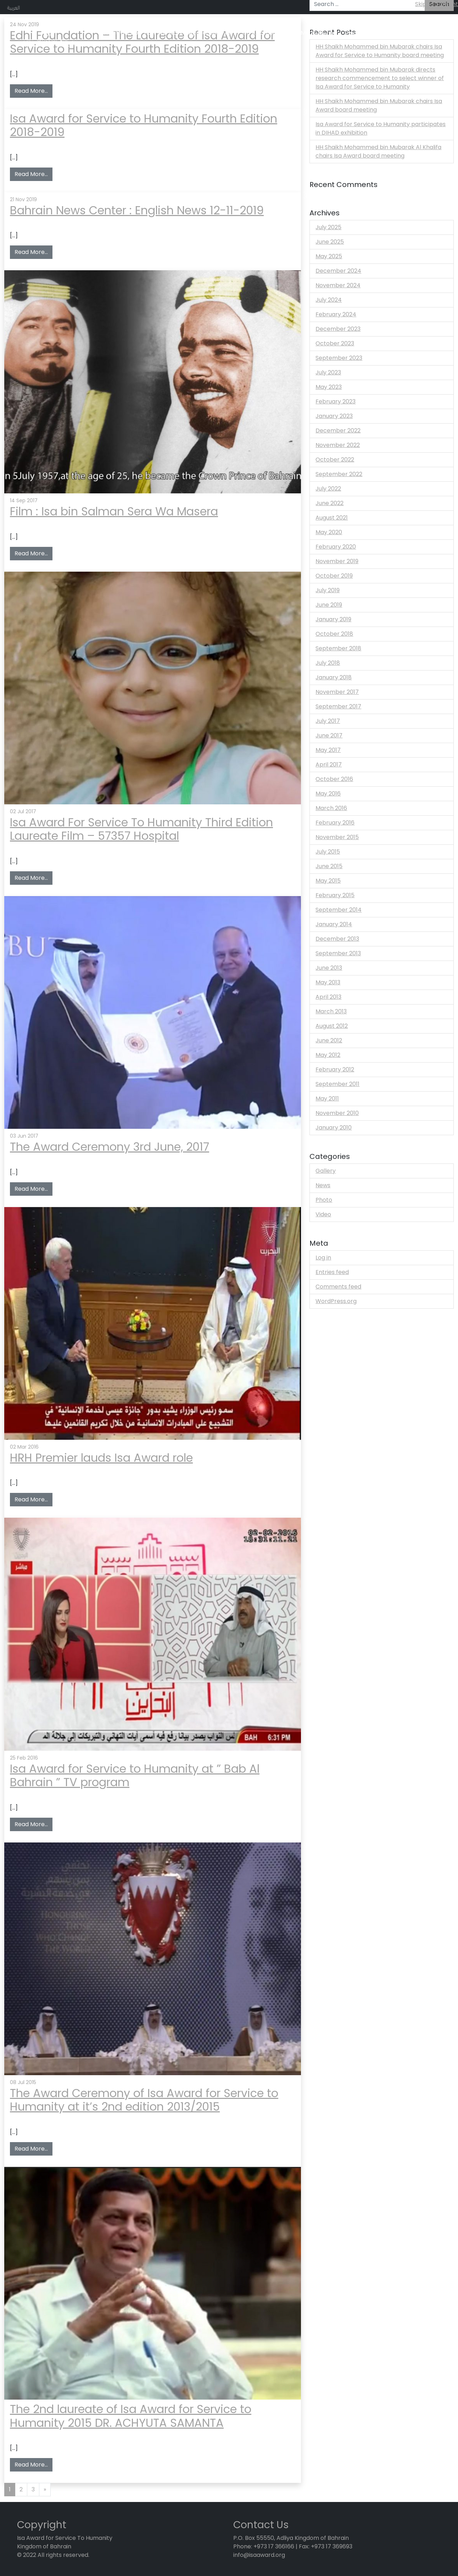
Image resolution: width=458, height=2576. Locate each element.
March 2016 (331, 808)
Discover (356, 33)
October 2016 (334, 779)
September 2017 (338, 706)
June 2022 (329, 503)
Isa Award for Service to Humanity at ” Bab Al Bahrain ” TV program (134, 1775)
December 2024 (338, 271)
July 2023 (328, 372)
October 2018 (334, 634)
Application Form (213, 33)
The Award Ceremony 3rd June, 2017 (109, 1147)
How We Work (163, 33)
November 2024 (338, 285)
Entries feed (332, 1272)
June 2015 (328, 866)
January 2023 (334, 416)
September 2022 (338, 474)
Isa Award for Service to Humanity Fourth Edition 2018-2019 (143, 125)
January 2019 (333, 619)
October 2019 (334, 576)
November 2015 (337, 837)
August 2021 (331, 518)
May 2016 (328, 793)
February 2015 (334, 895)
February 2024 (335, 314)
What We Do (120, 33)
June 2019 (328, 605)
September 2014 (338, 910)
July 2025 (328, 227)
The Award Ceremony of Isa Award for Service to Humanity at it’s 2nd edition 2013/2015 (144, 2099)
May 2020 (328, 532)
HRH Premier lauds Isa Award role (101, 1458)
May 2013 (327, 982)
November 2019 (336, 561)
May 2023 (328, 387)
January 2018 (333, 677)
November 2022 (337, 445)
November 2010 (337, 1113)
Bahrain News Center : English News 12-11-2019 (137, 210)
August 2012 (331, 1026)
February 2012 (334, 1069)
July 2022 (328, 489)
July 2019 (327, 590)
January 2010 (333, 1127)
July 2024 (328, 300)
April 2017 (328, 764)
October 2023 (334, 343)
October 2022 (334, 459)
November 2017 (337, 692)
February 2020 (335, 547)
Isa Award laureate (268, 33)
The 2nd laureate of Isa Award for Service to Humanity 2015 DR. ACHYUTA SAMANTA (130, 2415)
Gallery (325, 1171)
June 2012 (328, 1040)
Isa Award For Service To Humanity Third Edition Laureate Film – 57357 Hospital (141, 829)
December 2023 (338, 329)
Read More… (33, 90)
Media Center (320, 33)
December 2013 (337, 939)
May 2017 (328, 750)
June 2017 (328, 735)
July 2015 (327, 852)
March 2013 (331, 1011)
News (322, 1185)
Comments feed (338, 1287)
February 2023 (335, 401)
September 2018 (338, 648)
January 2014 (333, 924)
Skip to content (436, 4)
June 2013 (328, 968)
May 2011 (327, 1098)
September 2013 (338, 953)
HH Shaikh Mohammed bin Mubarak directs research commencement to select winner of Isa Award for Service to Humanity (379, 78)
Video (323, 1214)
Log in (323, 1257)
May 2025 (328, 256)
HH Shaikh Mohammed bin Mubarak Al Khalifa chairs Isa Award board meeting (378, 151)
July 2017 (327, 721)
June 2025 (329, 242)
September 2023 (338, 358)
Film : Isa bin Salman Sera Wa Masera (114, 511)
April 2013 (328, 997)
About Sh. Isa (392, 33)
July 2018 (327, 663)
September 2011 (337, 1084)
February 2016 (334, 823)
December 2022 (338, 430)
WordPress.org (336, 1301)
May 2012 (327, 1055)
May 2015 (328, 881)
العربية (13, 7)
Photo (323, 1200)
